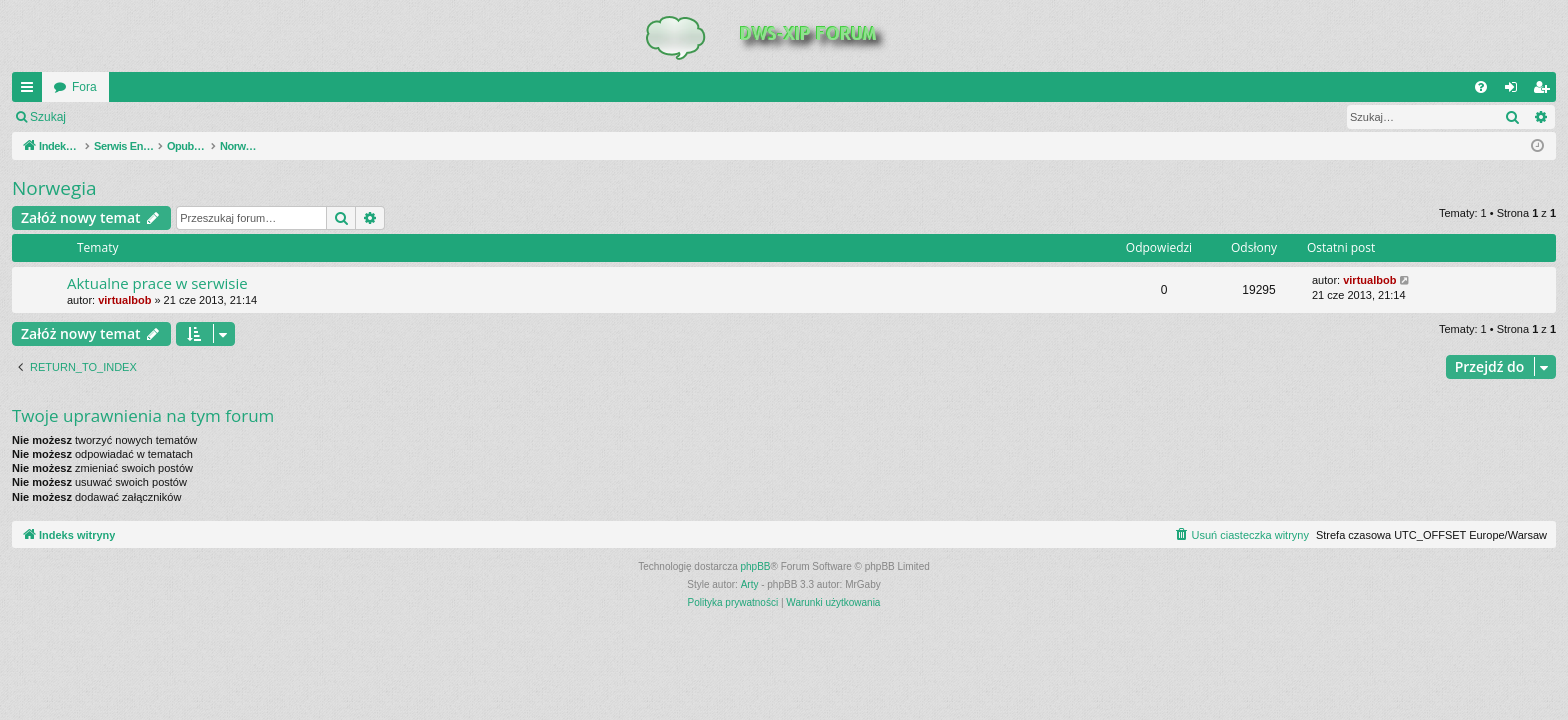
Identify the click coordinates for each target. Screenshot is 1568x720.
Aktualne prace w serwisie (157, 283)
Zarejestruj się (219, 117)
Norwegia (54, 188)
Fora (84, 87)
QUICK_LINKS (31, 91)
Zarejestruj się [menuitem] (1545, 91)
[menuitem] (1481, 87)
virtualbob (124, 300)
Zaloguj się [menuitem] (1515, 91)
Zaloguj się (124, 117)
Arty (750, 584)
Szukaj (48, 117)
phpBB (756, 566)
